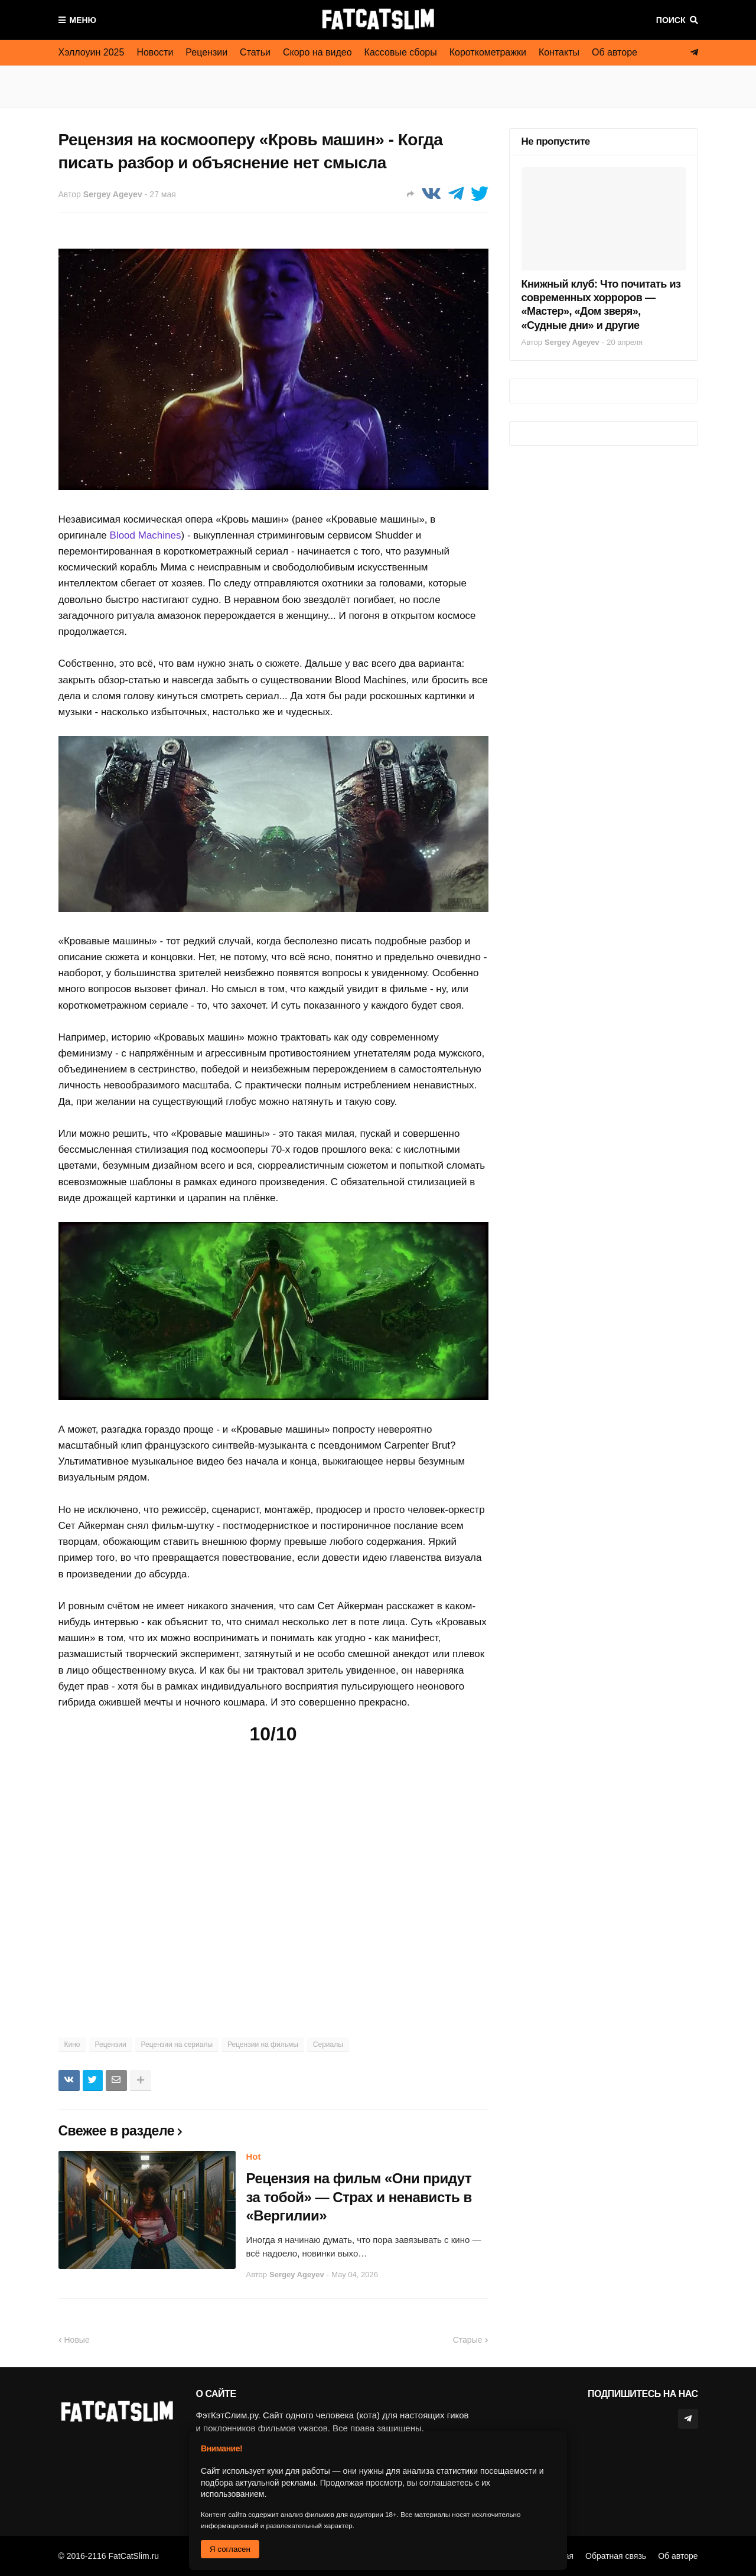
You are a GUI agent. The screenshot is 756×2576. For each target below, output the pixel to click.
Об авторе (614, 52)
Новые (77, 2340)
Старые (468, 2340)
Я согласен (230, 2549)
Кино (72, 2044)
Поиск (671, 20)
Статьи (255, 52)
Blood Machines (145, 535)
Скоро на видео (317, 52)
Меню (83, 20)
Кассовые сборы (400, 52)
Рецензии (206, 52)
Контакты (559, 52)
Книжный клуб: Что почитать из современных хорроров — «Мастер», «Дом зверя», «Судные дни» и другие (601, 304)
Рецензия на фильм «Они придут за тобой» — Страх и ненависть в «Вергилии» (359, 2196)
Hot (253, 2156)
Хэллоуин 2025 (91, 52)
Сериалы (328, 2044)
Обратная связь (615, 2556)
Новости (154, 52)
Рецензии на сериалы (177, 2044)
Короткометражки (487, 52)
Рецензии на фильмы (262, 2044)
